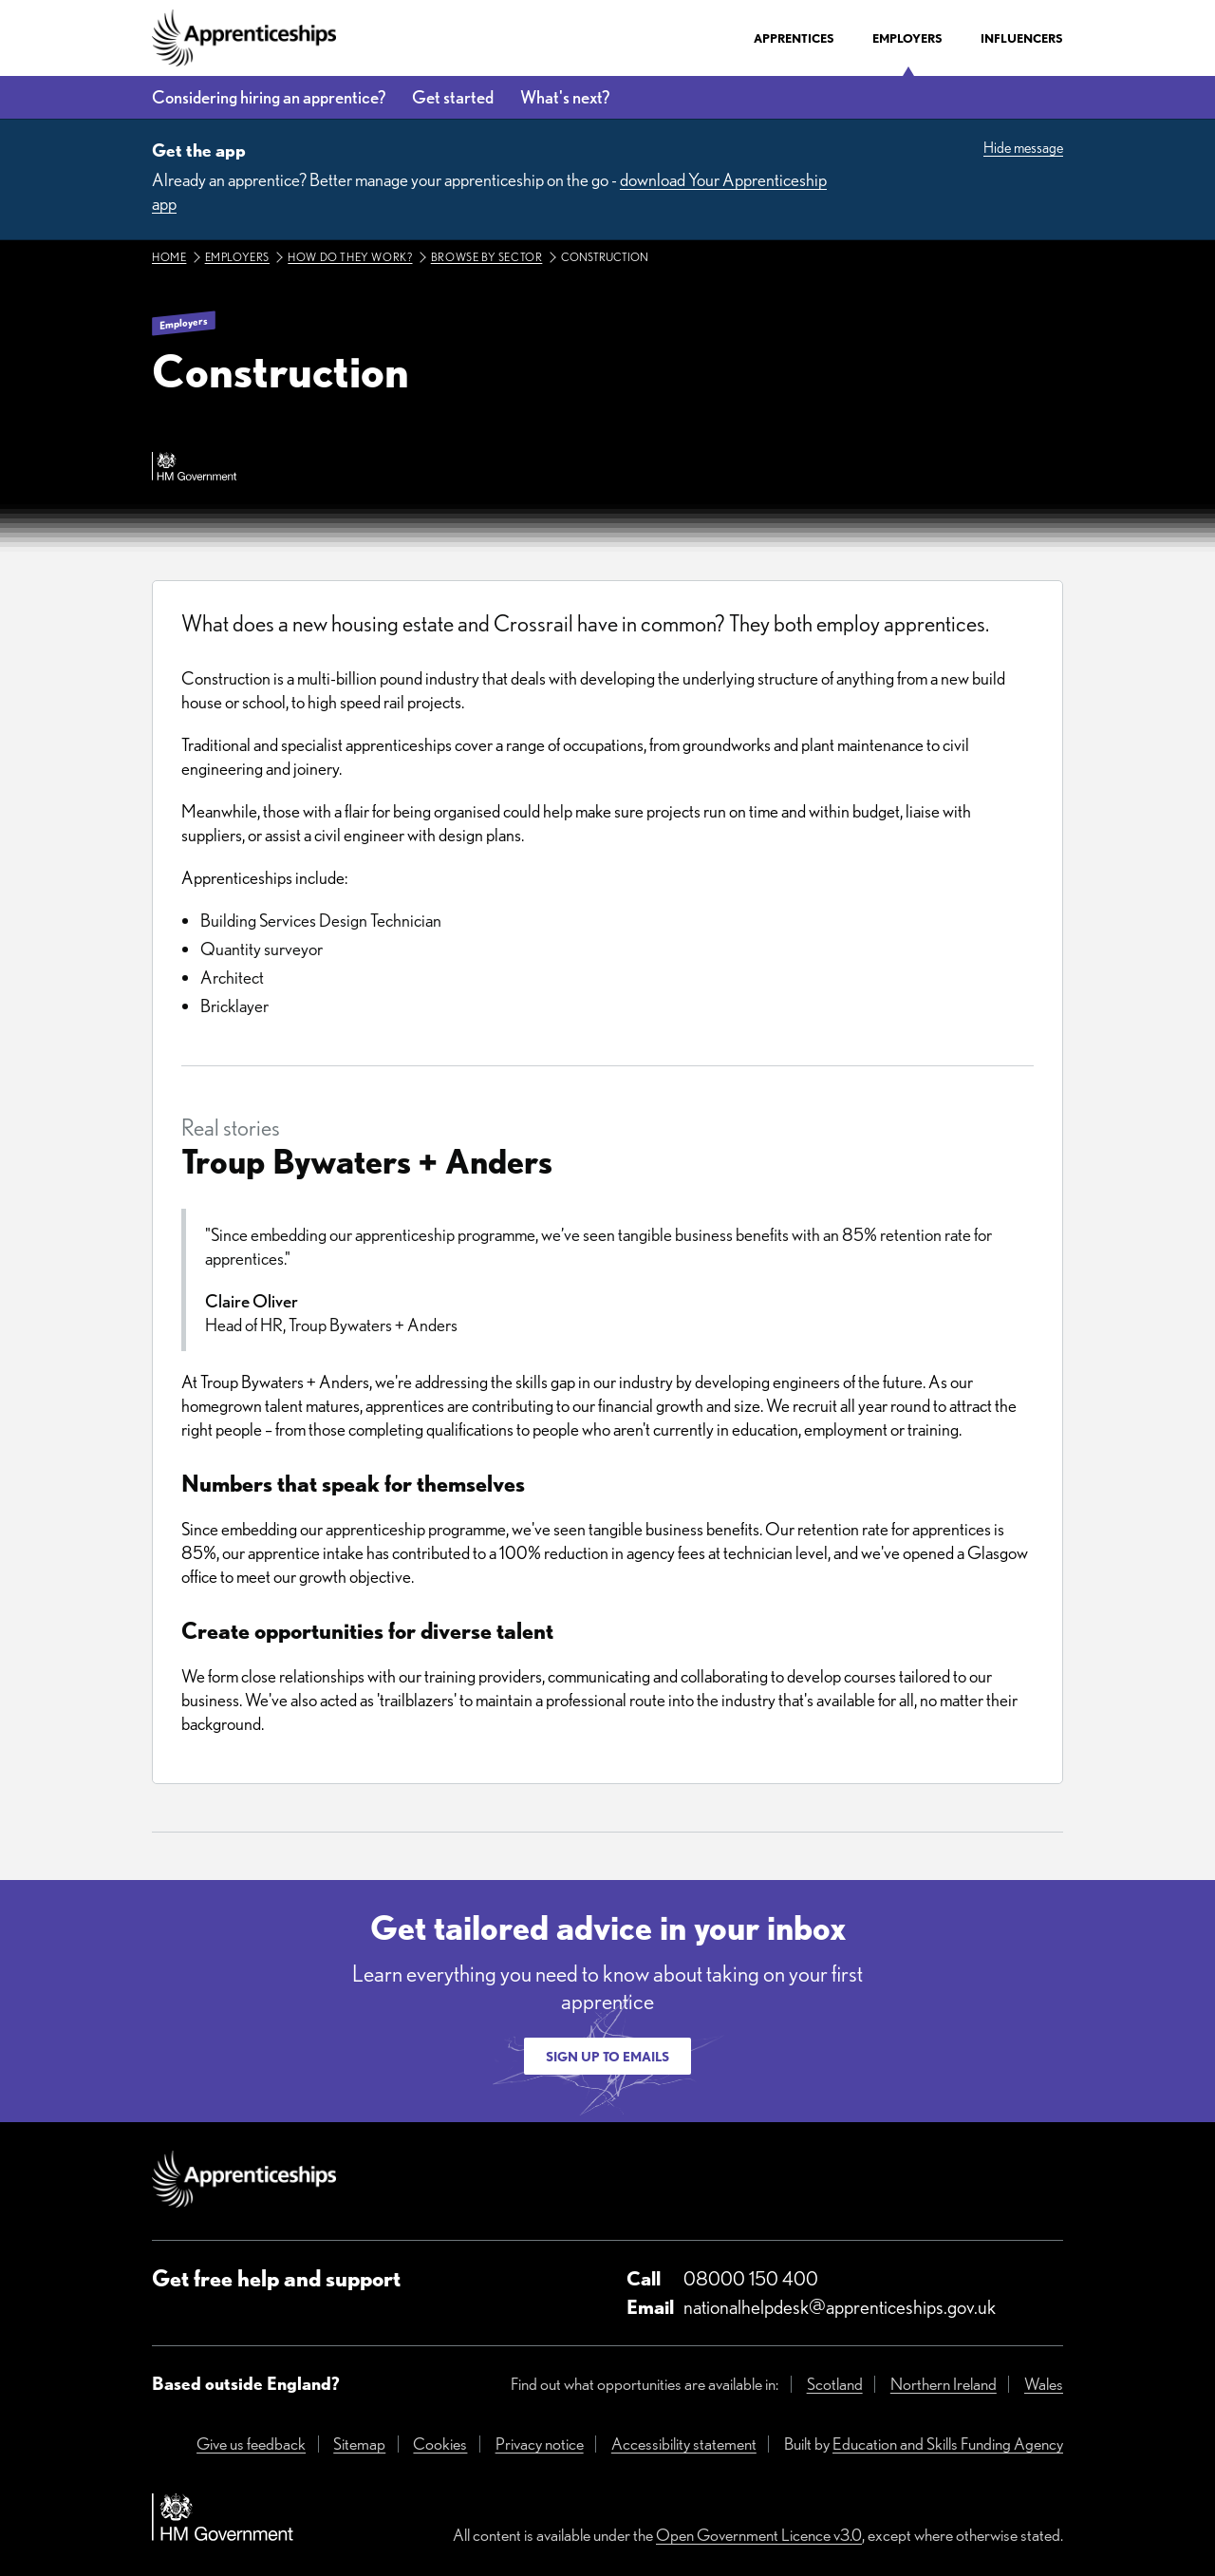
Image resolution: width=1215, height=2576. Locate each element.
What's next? (564, 97)
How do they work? (350, 257)
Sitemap (359, 2444)
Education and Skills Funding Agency (947, 2444)
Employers (907, 38)
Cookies (440, 2444)
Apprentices (794, 38)
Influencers (1022, 38)
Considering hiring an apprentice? (268, 97)
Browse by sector (487, 257)
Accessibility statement (684, 2444)
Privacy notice (539, 2444)
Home (169, 257)
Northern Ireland (943, 2384)
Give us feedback (251, 2444)
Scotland (835, 2384)
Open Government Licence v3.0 (759, 2535)
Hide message (1023, 148)
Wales (1043, 2384)
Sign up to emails (607, 2056)
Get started (453, 97)
